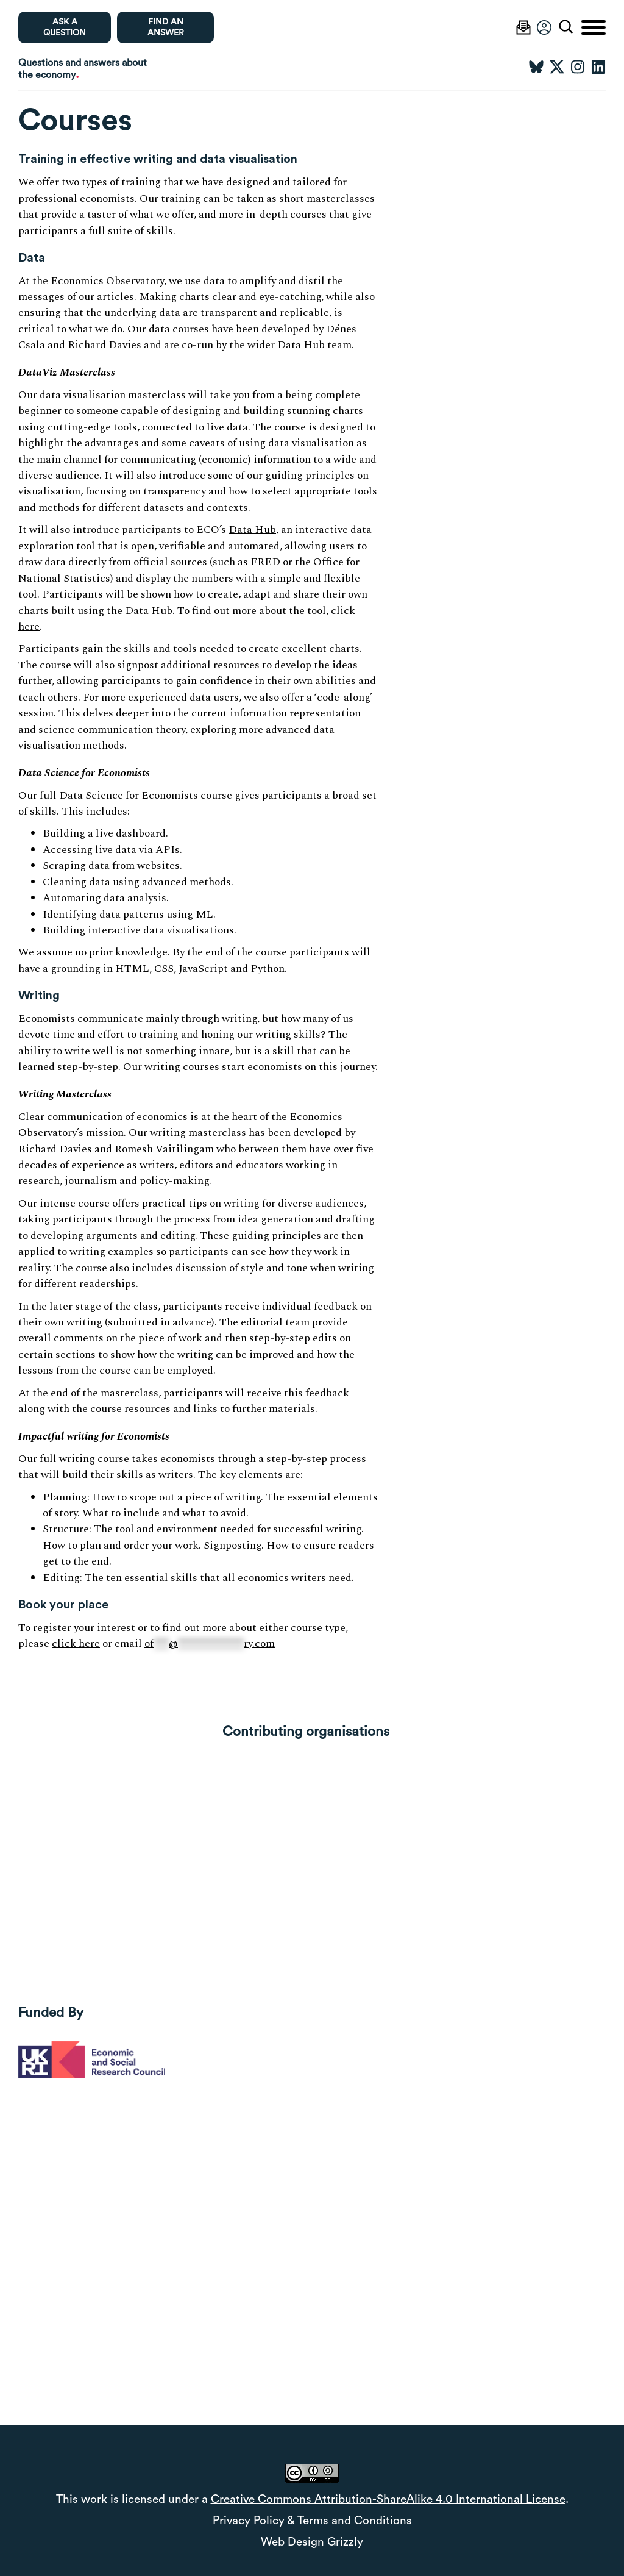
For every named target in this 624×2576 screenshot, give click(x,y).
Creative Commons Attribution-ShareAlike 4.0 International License (388, 2499)
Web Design (292, 2542)
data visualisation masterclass (113, 395)
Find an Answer (165, 27)
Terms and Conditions (354, 2521)
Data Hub (252, 529)
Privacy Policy (249, 2521)
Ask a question (64, 27)
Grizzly (345, 2542)
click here (76, 1643)
